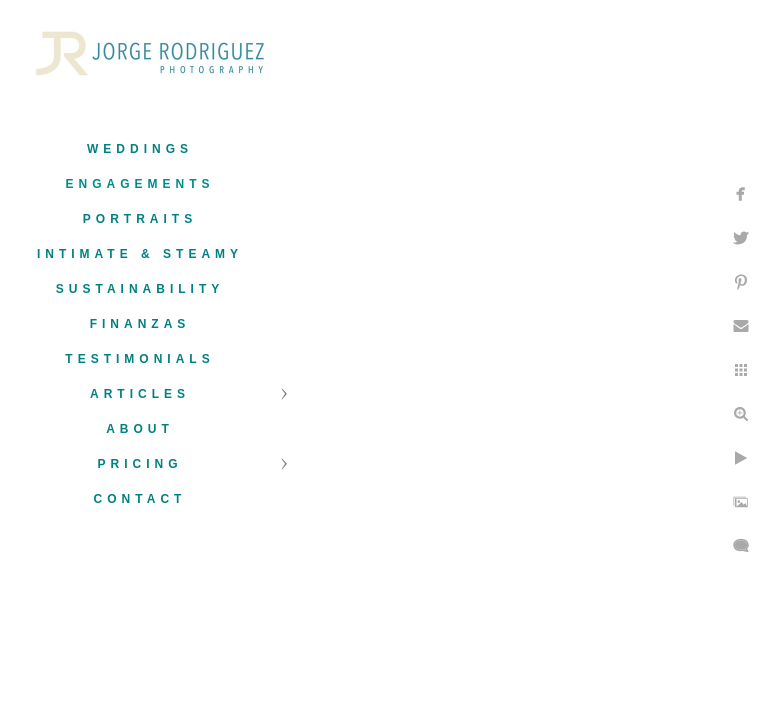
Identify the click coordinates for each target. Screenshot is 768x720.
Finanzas (140, 324)
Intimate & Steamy (140, 254)
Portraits (140, 219)
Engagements (139, 184)
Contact (140, 499)
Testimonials (139, 359)
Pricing (139, 464)
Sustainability (140, 289)
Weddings (140, 149)
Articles (140, 394)
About (140, 429)
